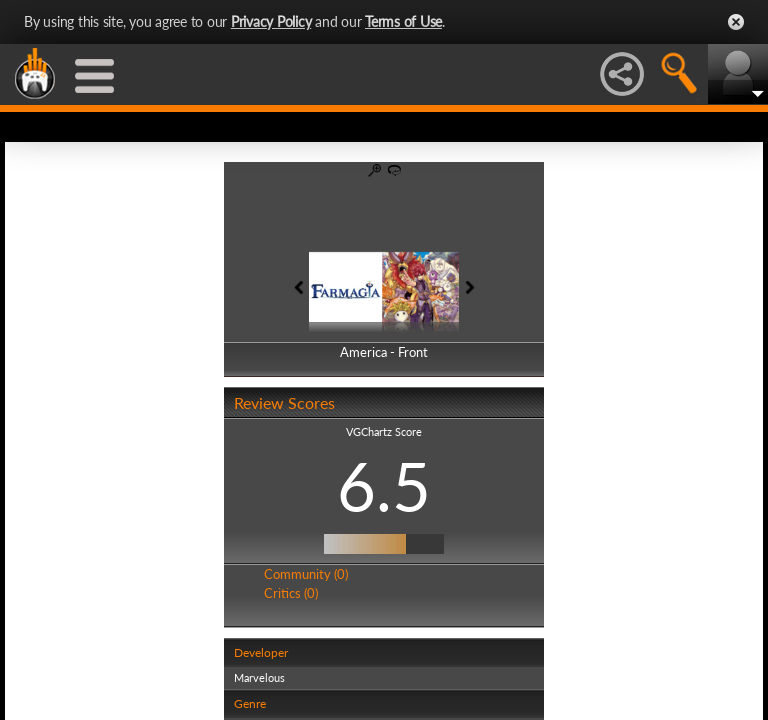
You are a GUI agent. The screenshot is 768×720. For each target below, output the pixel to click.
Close (736, 22)
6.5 (384, 486)
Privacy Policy (271, 21)
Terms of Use (403, 21)
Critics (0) (291, 593)
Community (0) (306, 574)
